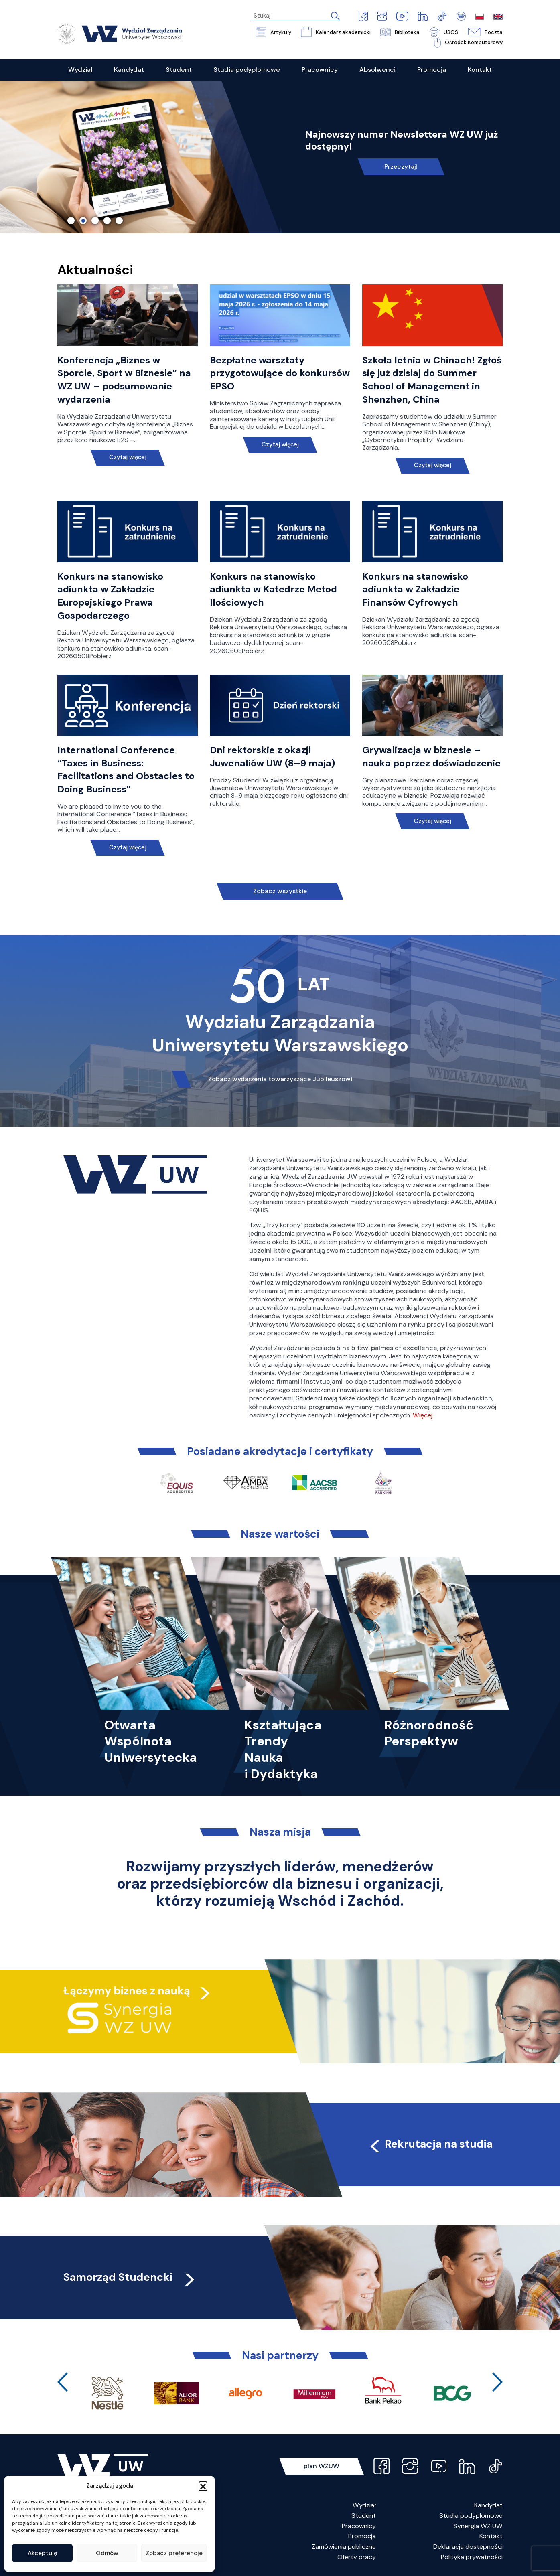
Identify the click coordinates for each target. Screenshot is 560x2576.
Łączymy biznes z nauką (126, 1991)
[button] (203, 2486)
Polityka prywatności (472, 2557)
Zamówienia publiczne (344, 2546)
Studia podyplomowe (471, 2515)
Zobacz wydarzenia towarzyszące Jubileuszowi (280, 1079)
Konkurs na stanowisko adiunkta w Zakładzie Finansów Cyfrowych (415, 589)
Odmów (107, 2553)
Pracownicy (359, 2526)
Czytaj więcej (127, 457)
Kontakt (491, 2536)
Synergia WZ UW (478, 2526)
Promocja (362, 2536)
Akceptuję (42, 2553)
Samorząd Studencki (130, 2277)
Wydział (364, 2505)
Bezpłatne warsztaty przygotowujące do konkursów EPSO (280, 373)
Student (363, 2515)
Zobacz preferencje (174, 2553)
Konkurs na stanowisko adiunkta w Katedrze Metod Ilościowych (273, 589)
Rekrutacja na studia (430, 2144)
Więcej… (424, 1415)
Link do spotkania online (401, 160)
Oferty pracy (356, 2557)
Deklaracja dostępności (468, 2546)
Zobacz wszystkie (280, 891)
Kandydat (488, 2505)
